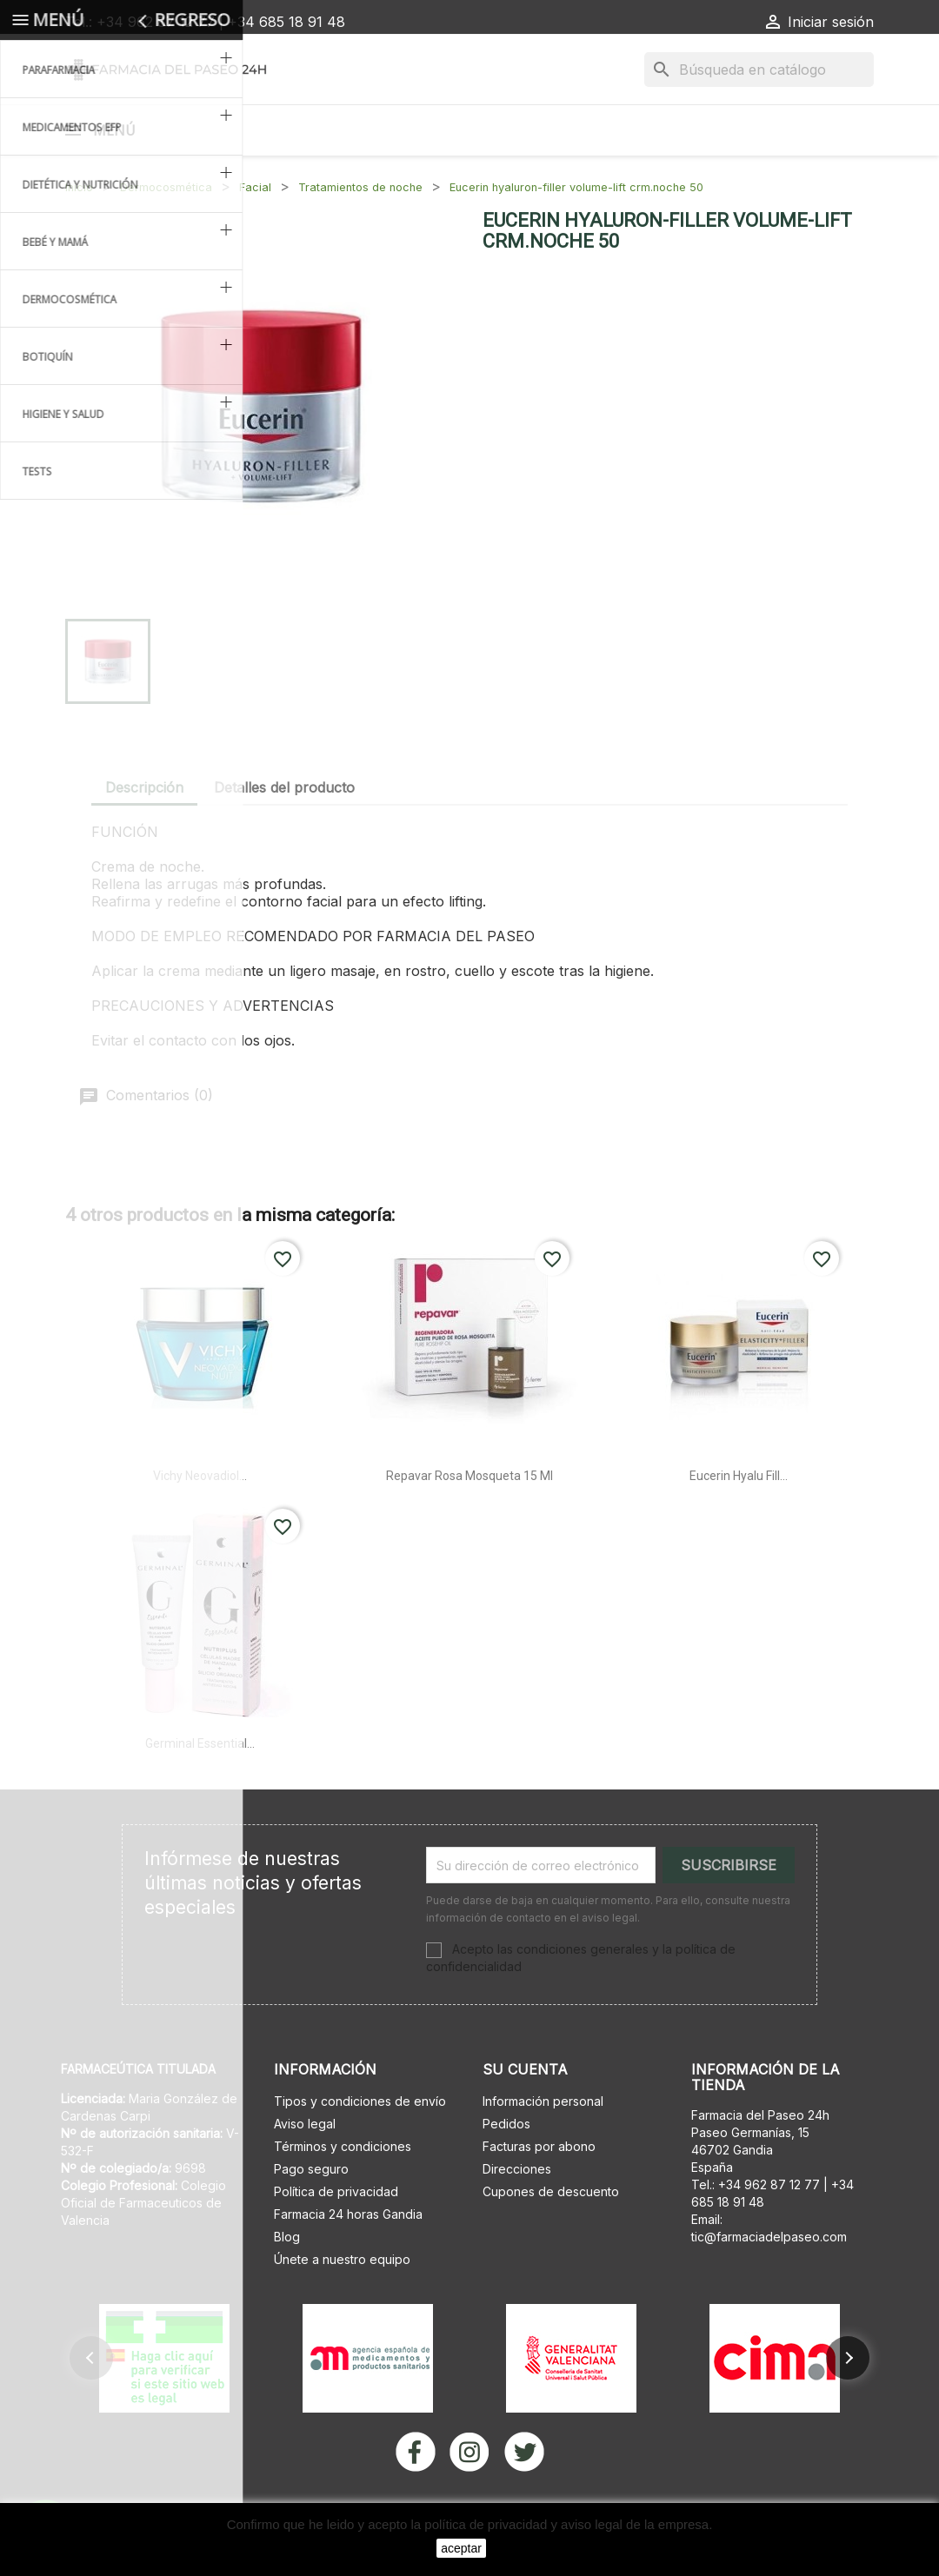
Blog (287, 2281)
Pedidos (506, 2168)
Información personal (543, 2146)
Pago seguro (311, 2214)
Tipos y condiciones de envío (360, 2146)
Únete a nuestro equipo (342, 2304)
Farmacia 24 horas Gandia (348, 2259)
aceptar (461, 2548)
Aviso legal (305, 2168)
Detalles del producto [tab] (284, 832)
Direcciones (517, 2214)
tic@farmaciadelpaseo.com (769, 2281)
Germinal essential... (200, 1789)
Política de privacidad (336, 2236)
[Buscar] (759, 69)
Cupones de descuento (551, 2236)
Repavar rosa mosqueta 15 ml (469, 1521)
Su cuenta (525, 2114)
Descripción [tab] (144, 832)
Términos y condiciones (342, 2191)
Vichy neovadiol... (200, 1521)
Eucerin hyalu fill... (738, 1521)
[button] (91, 2403)
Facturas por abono (539, 2191)
